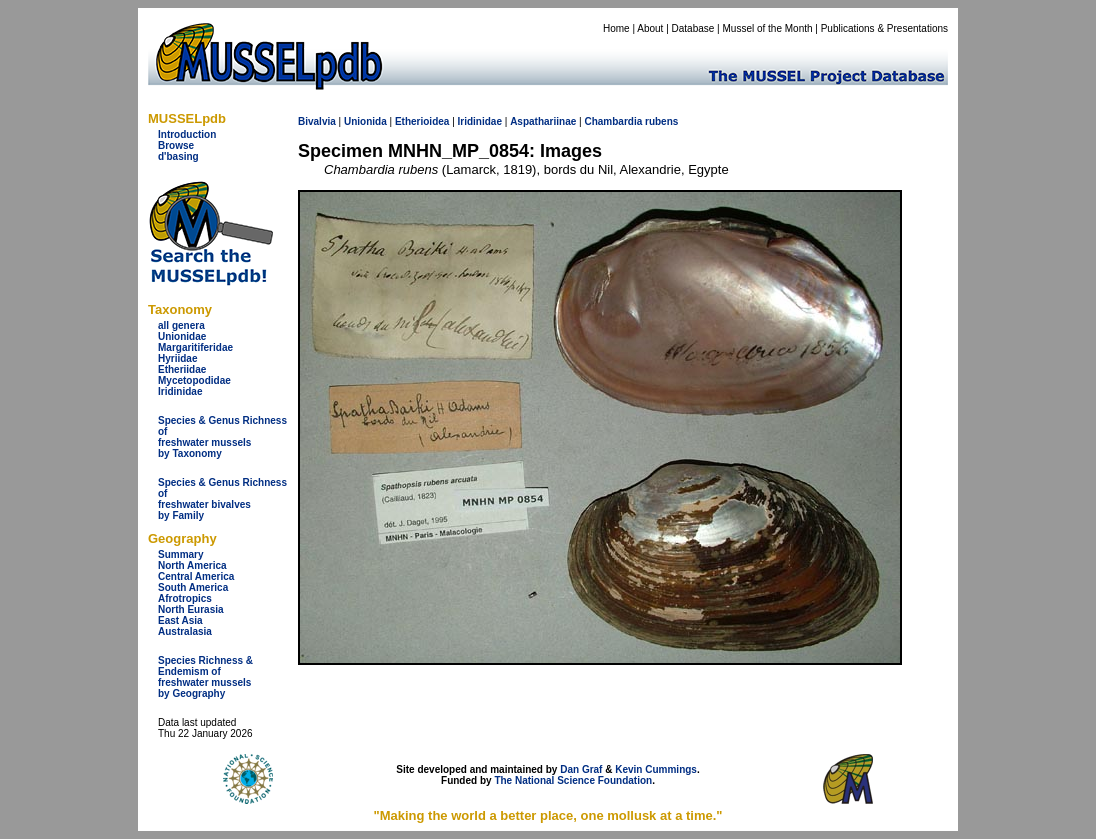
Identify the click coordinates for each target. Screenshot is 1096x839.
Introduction (187, 134)
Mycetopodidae (194, 380)
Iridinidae (180, 391)
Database (693, 28)
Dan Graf (581, 769)
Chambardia (613, 121)
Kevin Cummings (656, 769)
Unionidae (182, 336)
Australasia (185, 631)
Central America (196, 576)
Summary (181, 554)
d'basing (178, 156)
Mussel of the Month (768, 28)
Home (616, 28)
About (650, 28)
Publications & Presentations (884, 28)
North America (192, 565)
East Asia (180, 620)
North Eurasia (191, 609)
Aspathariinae (543, 121)
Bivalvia (317, 121)
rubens (661, 121)
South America (193, 587)
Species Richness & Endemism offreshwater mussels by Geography (205, 677)
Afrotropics (185, 598)
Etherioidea (422, 121)
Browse (176, 145)
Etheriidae (182, 369)
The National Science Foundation (573, 780)
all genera (181, 325)
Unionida (365, 121)
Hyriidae (177, 358)
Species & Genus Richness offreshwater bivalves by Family (222, 499)
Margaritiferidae (195, 347)
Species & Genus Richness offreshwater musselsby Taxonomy (222, 437)
